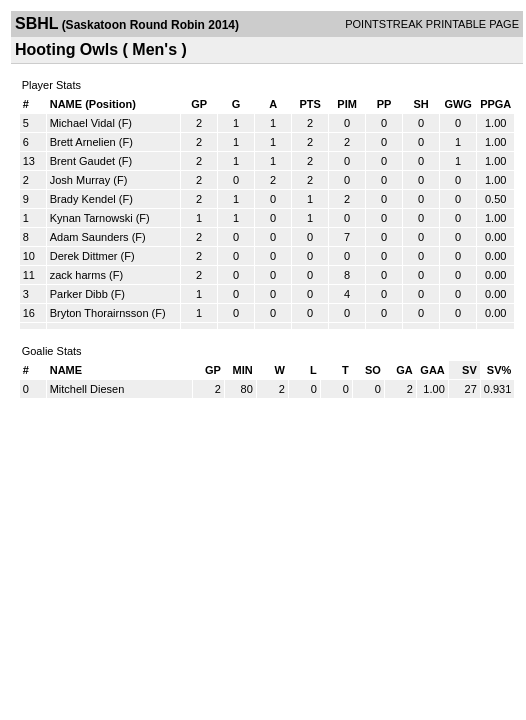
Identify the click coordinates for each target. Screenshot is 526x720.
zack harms (78, 275)
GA (404, 370)
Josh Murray (80, 180)
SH (420, 104)
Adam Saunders (89, 237)
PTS (309, 104)
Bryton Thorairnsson (99, 313)
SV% (499, 370)
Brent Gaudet (82, 161)
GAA (432, 370)
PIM (347, 104)
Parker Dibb (79, 294)
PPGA (495, 104)
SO (373, 370)
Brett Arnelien (83, 142)
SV (469, 370)
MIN (243, 370)
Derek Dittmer (84, 256)
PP (384, 104)
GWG (458, 104)
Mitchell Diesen (87, 389)
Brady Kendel (83, 199)
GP (199, 104)
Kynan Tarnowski (91, 218)
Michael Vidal (82, 123)
